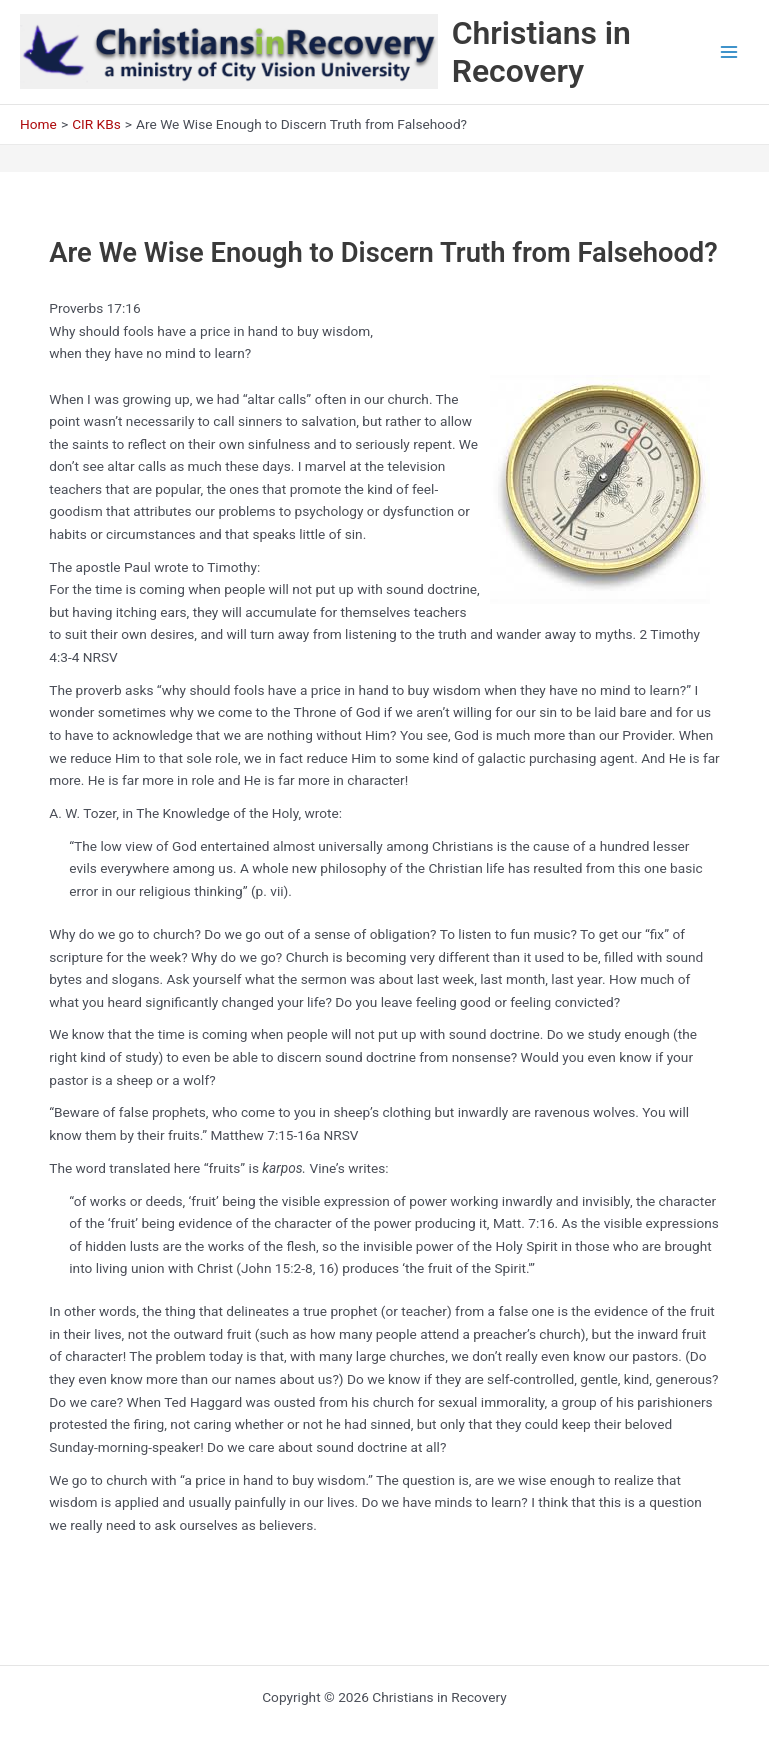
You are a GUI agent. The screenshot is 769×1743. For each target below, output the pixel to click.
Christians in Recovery (541, 52)
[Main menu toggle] (729, 52)
